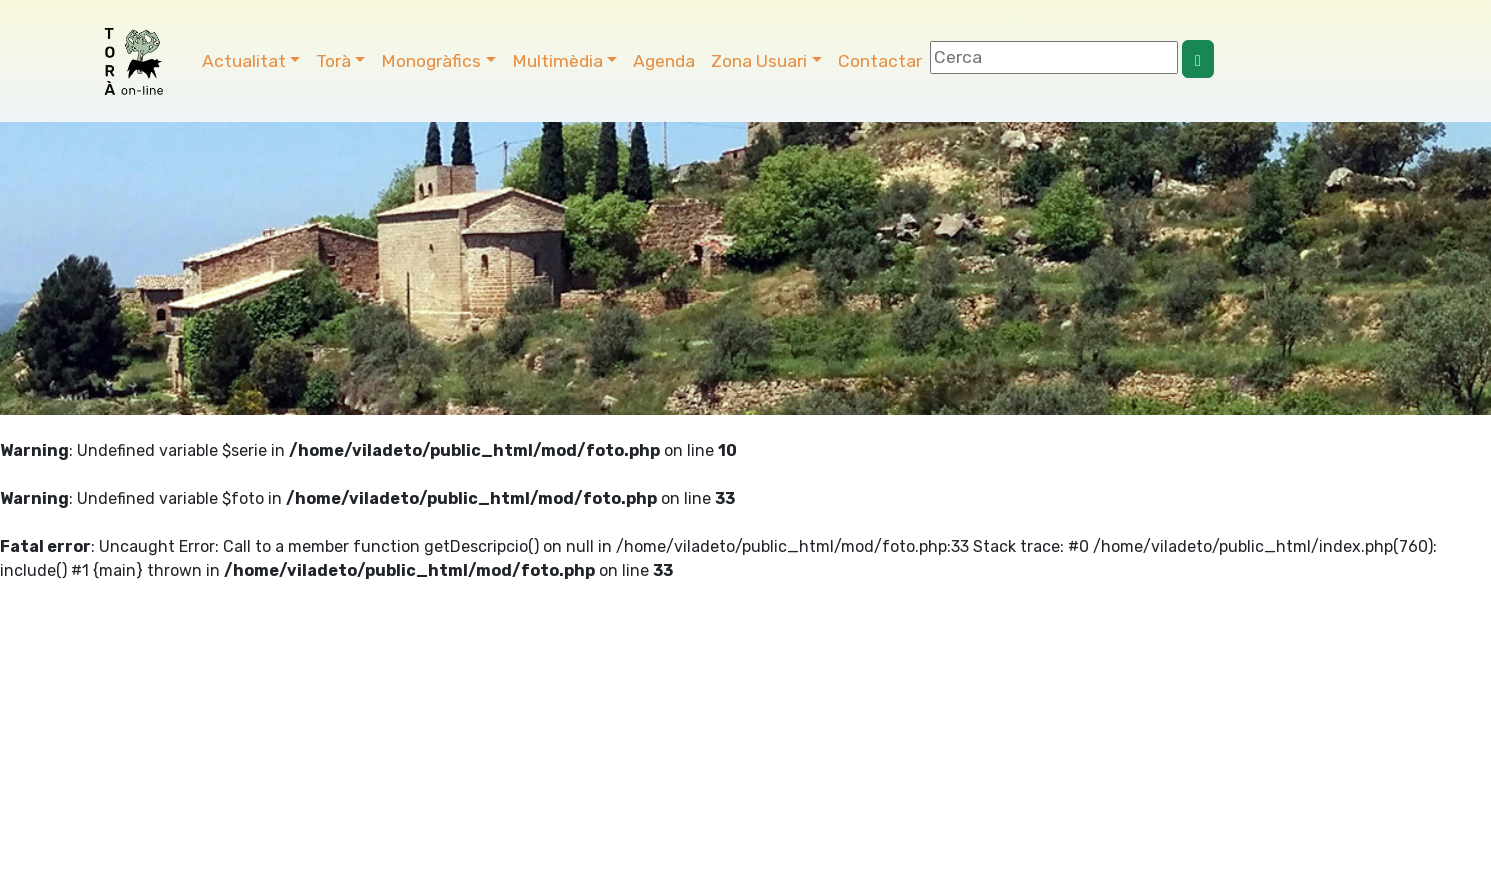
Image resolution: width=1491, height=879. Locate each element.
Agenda (664, 61)
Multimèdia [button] (557, 61)
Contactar (880, 61)
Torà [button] (333, 61)
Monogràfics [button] (431, 61)
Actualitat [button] (244, 61)
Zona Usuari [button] (759, 61)
